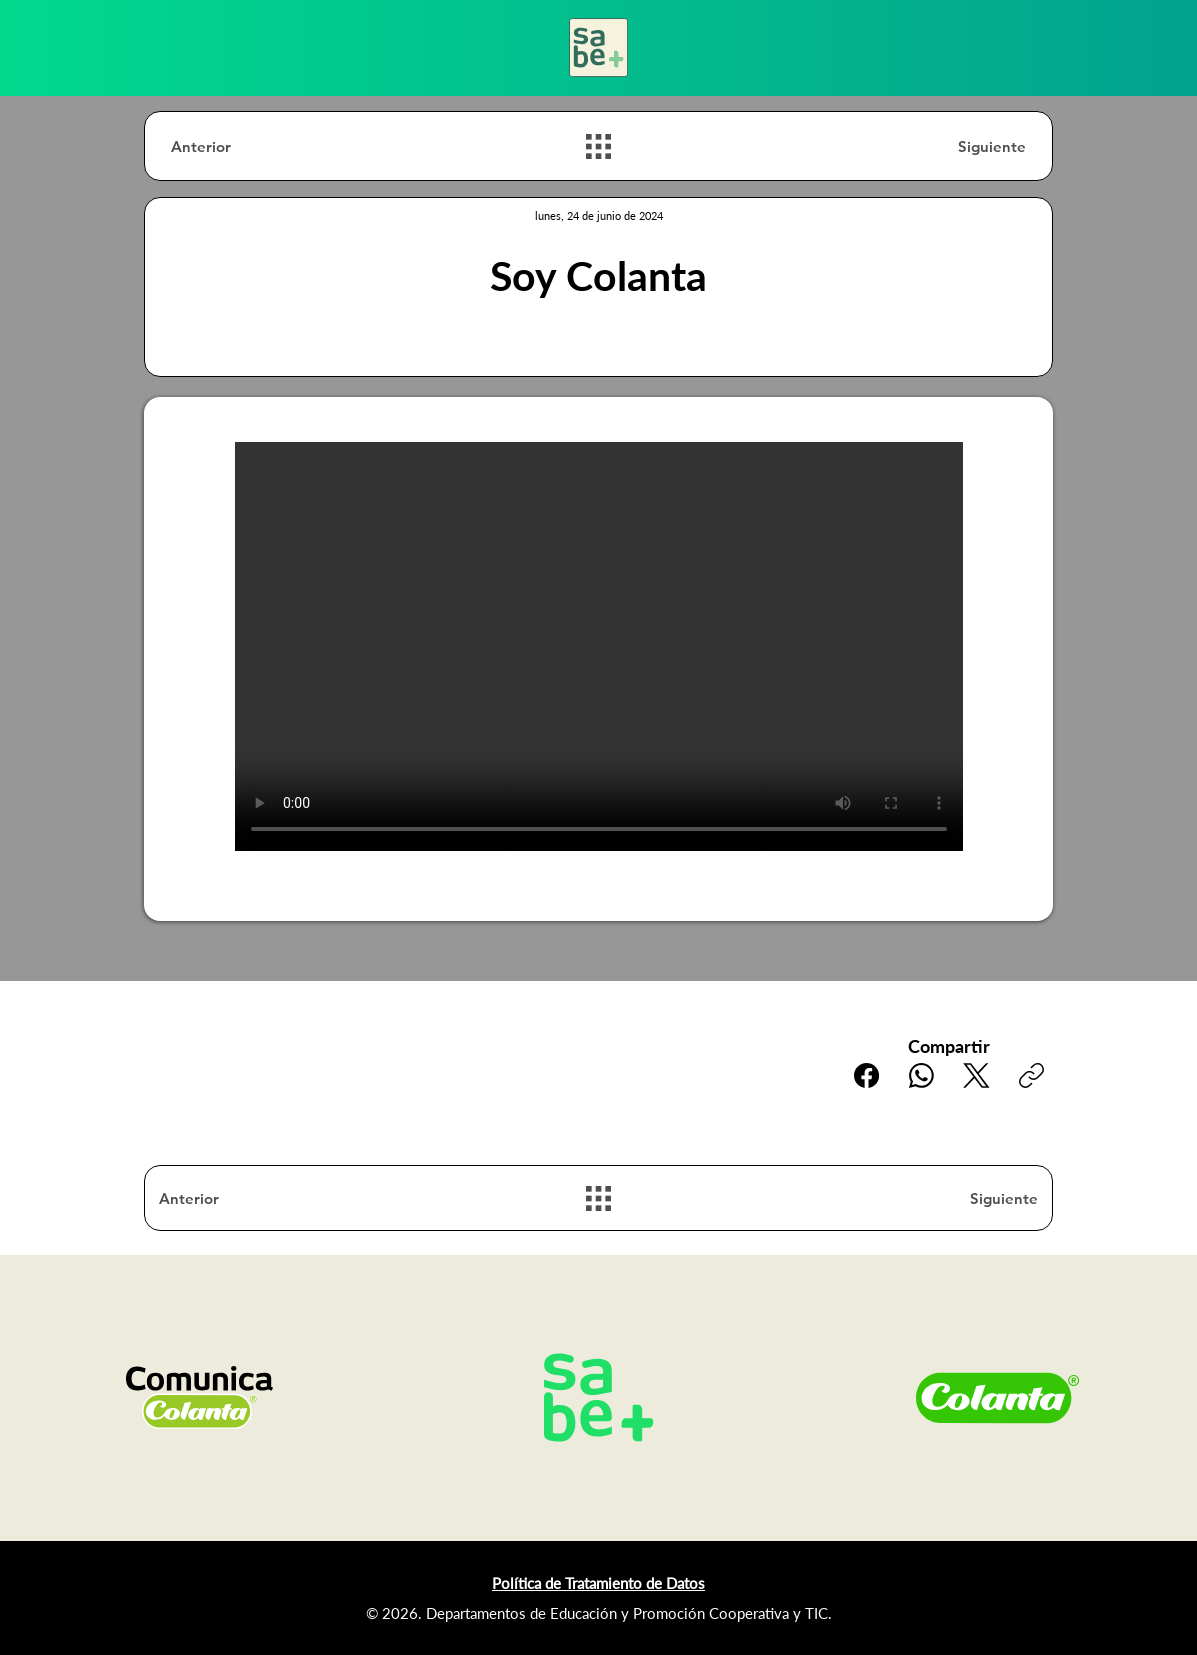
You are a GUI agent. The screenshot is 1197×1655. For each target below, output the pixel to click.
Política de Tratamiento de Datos (598, 1583)
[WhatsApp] (921, 1075)
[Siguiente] (955, 146)
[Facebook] (866, 1075)
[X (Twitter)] (976, 1075)
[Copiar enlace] (1031, 1075)
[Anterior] (242, 146)
